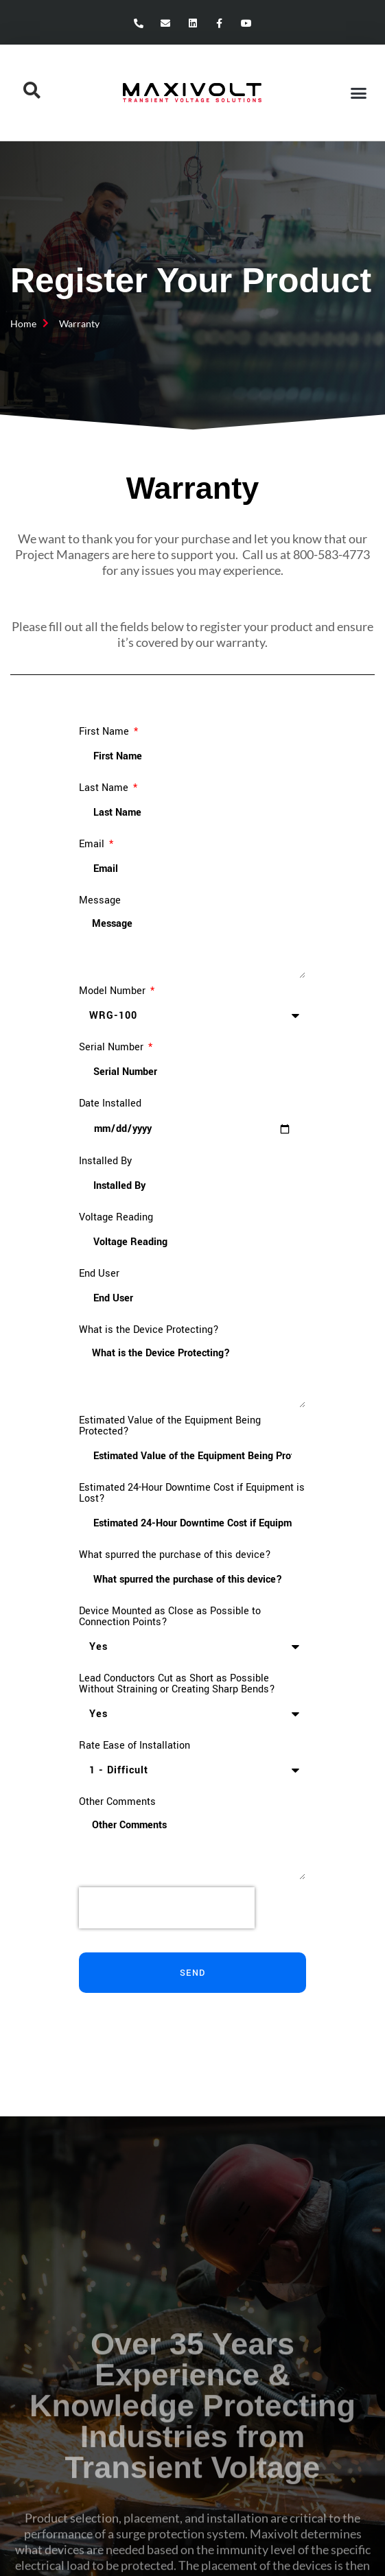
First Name (105, 731)
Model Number (113, 991)
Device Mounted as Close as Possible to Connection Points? (170, 1617)
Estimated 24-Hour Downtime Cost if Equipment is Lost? (192, 1493)
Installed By (105, 1161)
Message (100, 900)
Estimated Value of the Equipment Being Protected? (170, 1426)
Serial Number (112, 1047)
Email (93, 844)
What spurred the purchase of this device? (175, 1555)
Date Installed (110, 1103)
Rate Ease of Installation (134, 1745)
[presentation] (167, 1907)
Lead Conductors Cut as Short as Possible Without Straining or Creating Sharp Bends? (177, 1684)
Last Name (105, 788)
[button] (358, 93)
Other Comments (117, 1802)
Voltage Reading (116, 1217)
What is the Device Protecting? (149, 1330)
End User (99, 1273)
